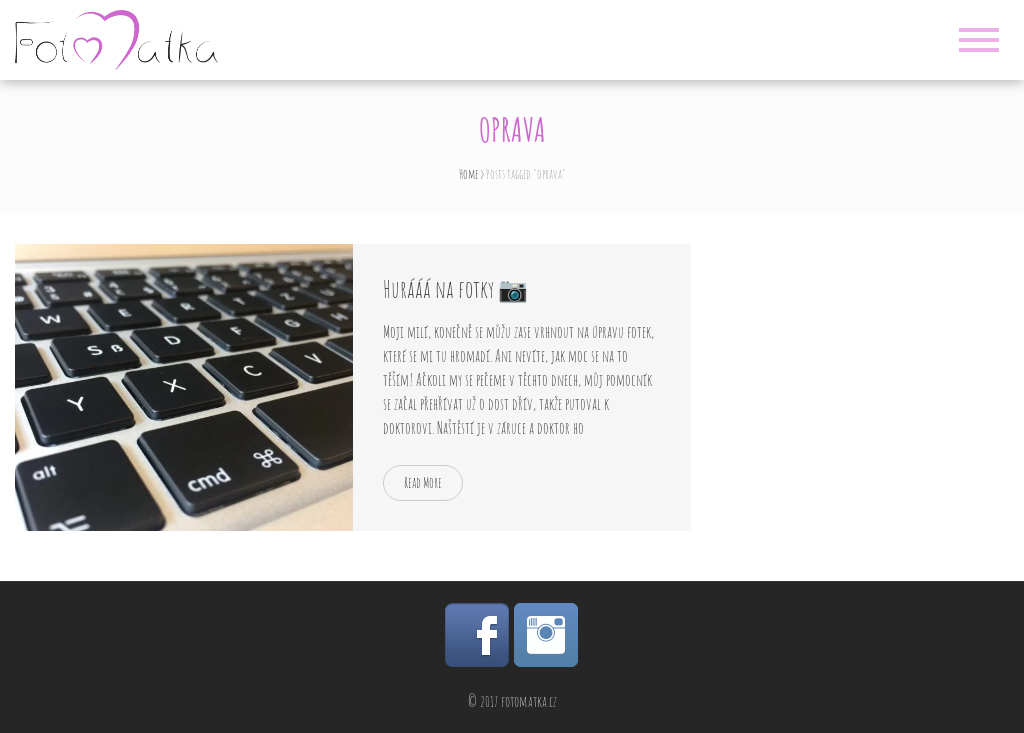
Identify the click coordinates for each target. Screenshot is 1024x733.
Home (468, 174)
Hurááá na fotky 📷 (455, 289)
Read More (423, 482)
